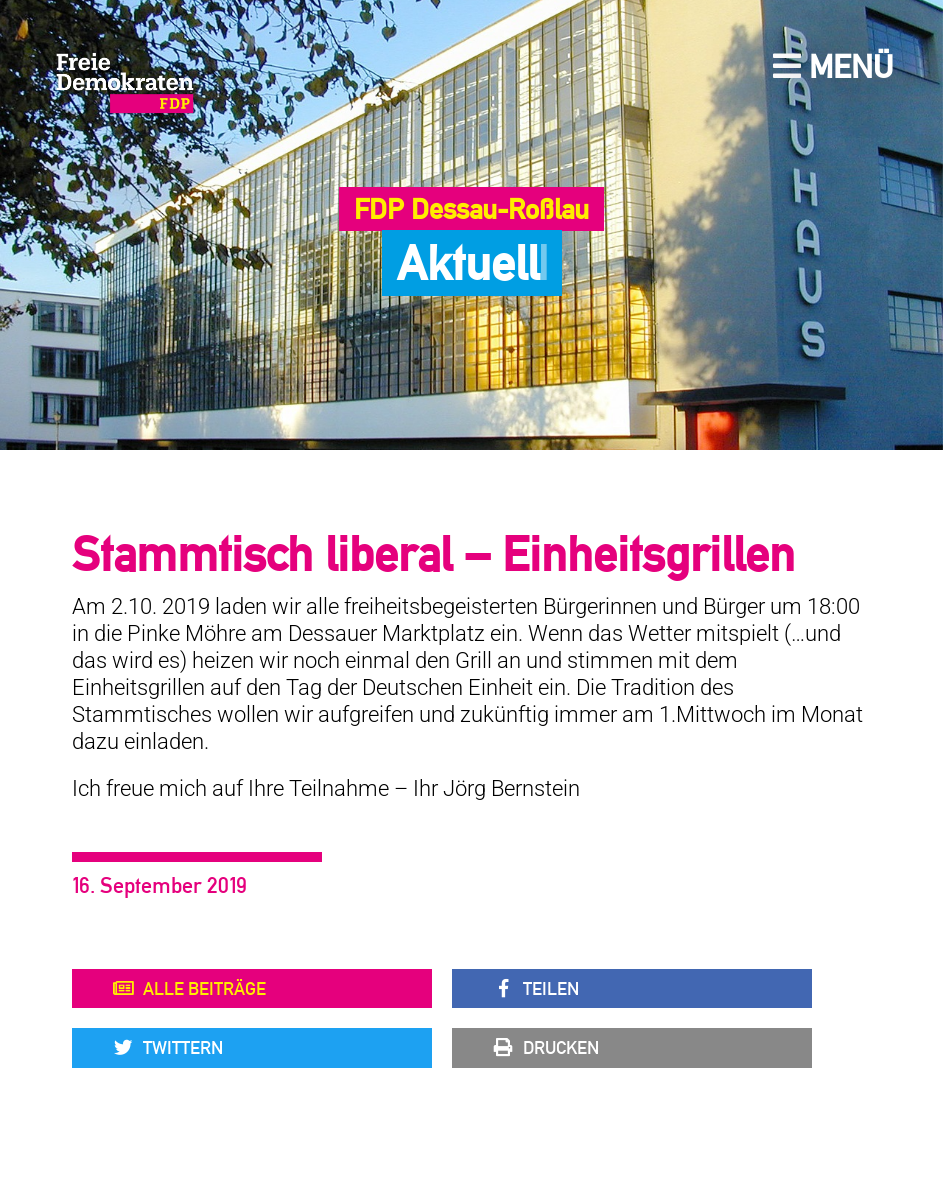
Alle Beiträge (189, 989)
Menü (833, 66)
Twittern (167, 1048)
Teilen (535, 989)
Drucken (545, 1048)
